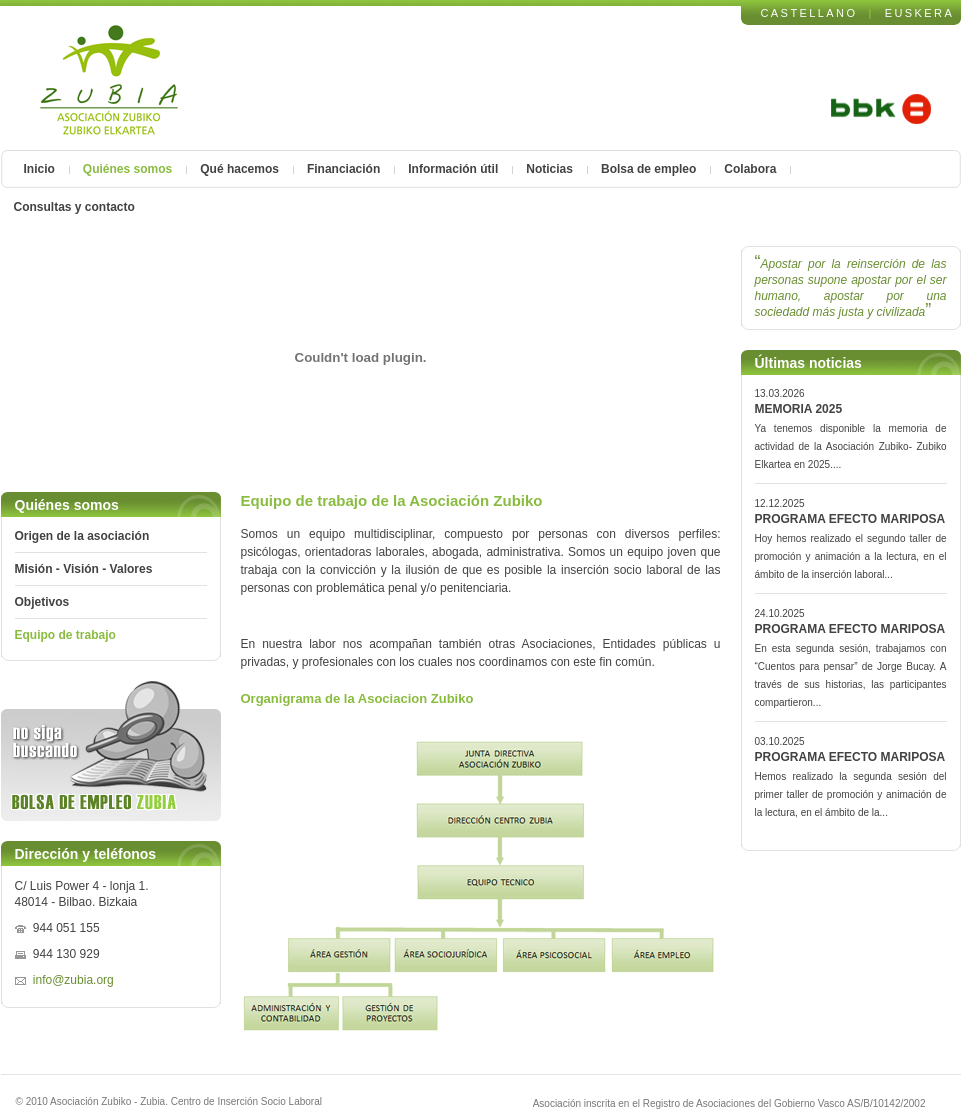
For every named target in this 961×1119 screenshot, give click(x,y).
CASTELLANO (809, 13)
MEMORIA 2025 (799, 409)
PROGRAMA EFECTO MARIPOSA (850, 519)
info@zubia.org (73, 980)
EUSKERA (920, 13)
